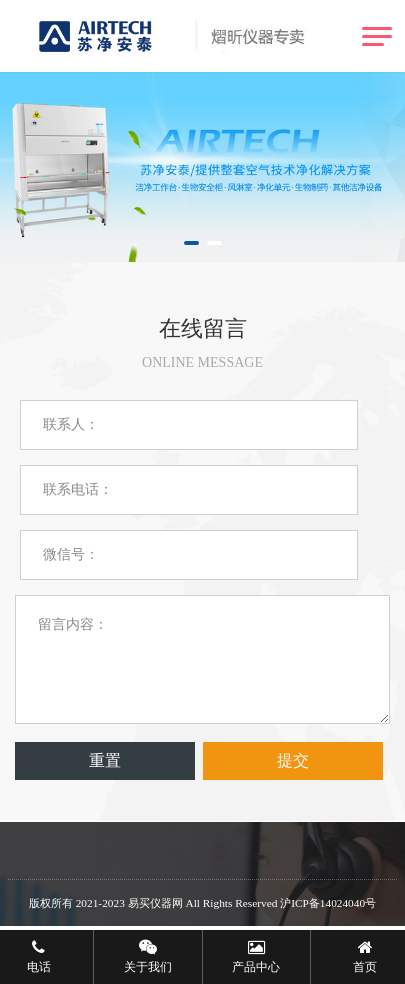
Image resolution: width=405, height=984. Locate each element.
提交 (293, 760)
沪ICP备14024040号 (328, 903)
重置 (105, 760)
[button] (191, 243)
